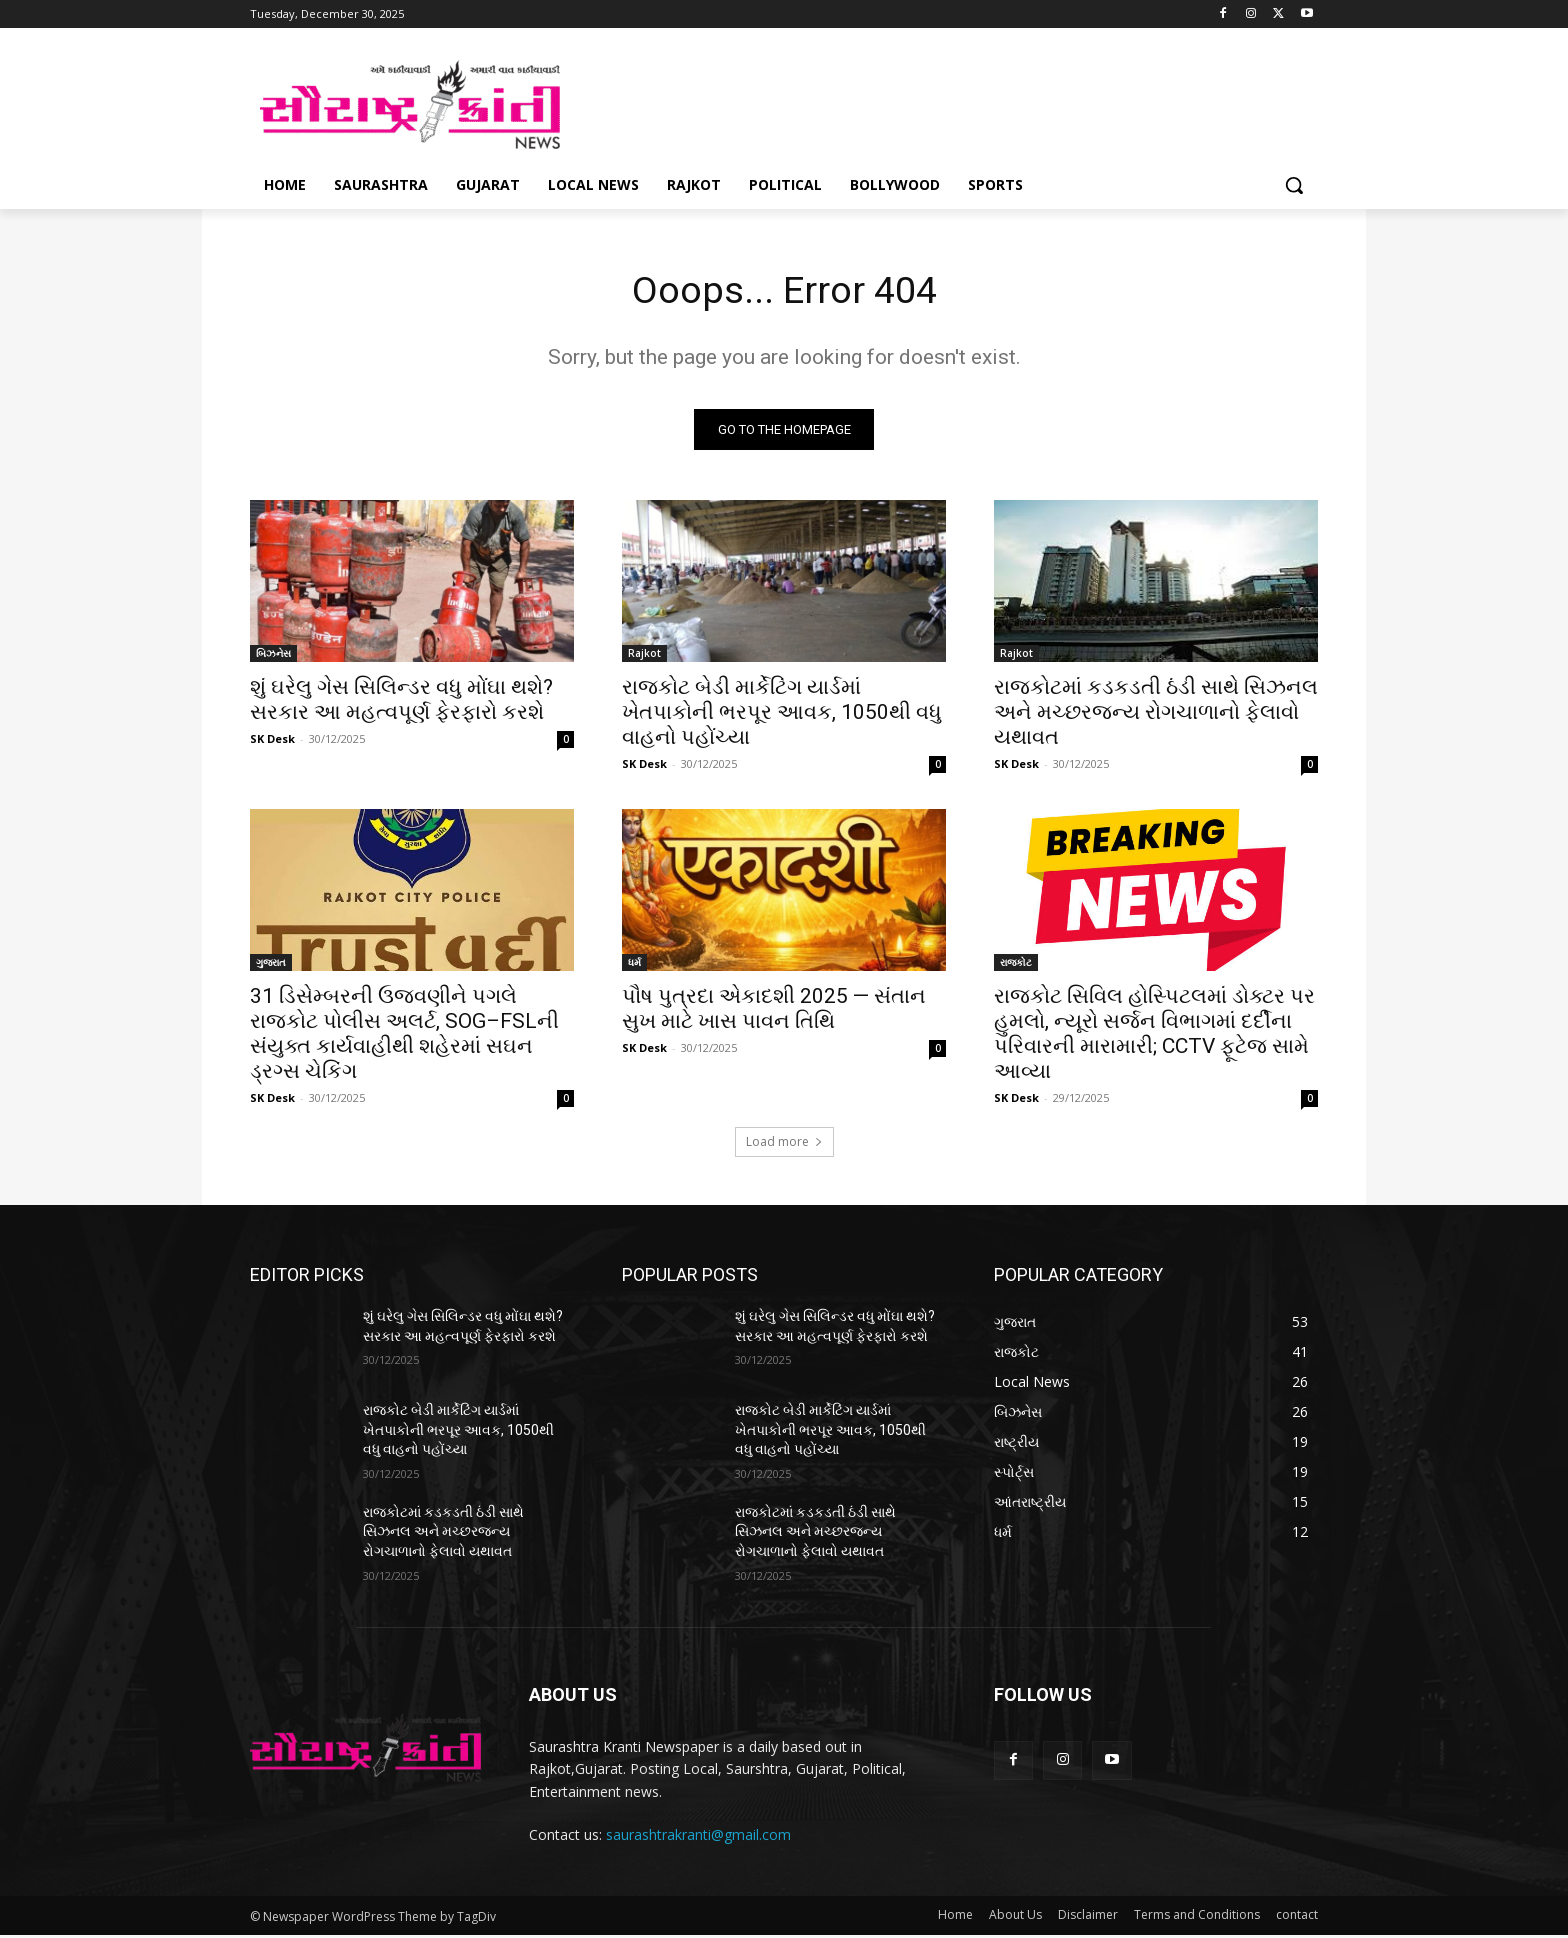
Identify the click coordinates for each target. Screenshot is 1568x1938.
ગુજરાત (271, 965)
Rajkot (644, 656)
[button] (1294, 185)
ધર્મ (634, 965)
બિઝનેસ (273, 656)
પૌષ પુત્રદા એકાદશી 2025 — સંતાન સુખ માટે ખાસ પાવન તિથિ (774, 1011)
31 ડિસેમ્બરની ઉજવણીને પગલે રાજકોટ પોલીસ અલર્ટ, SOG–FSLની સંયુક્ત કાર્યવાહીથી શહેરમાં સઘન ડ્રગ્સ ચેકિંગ (404, 1036)
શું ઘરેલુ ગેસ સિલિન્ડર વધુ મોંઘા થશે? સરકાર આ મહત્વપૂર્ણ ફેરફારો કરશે (401, 702)
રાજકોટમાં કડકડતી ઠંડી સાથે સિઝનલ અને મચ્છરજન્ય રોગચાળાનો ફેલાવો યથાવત (1156, 715)
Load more (784, 1144)
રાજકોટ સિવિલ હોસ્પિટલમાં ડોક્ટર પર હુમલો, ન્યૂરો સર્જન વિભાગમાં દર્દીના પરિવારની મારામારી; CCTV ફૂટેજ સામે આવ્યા (1154, 1036)
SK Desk (272, 741)
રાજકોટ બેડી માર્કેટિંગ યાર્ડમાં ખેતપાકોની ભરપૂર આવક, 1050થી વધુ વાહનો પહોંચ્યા (782, 715)
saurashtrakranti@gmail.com (698, 1837)
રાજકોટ (1016, 965)
